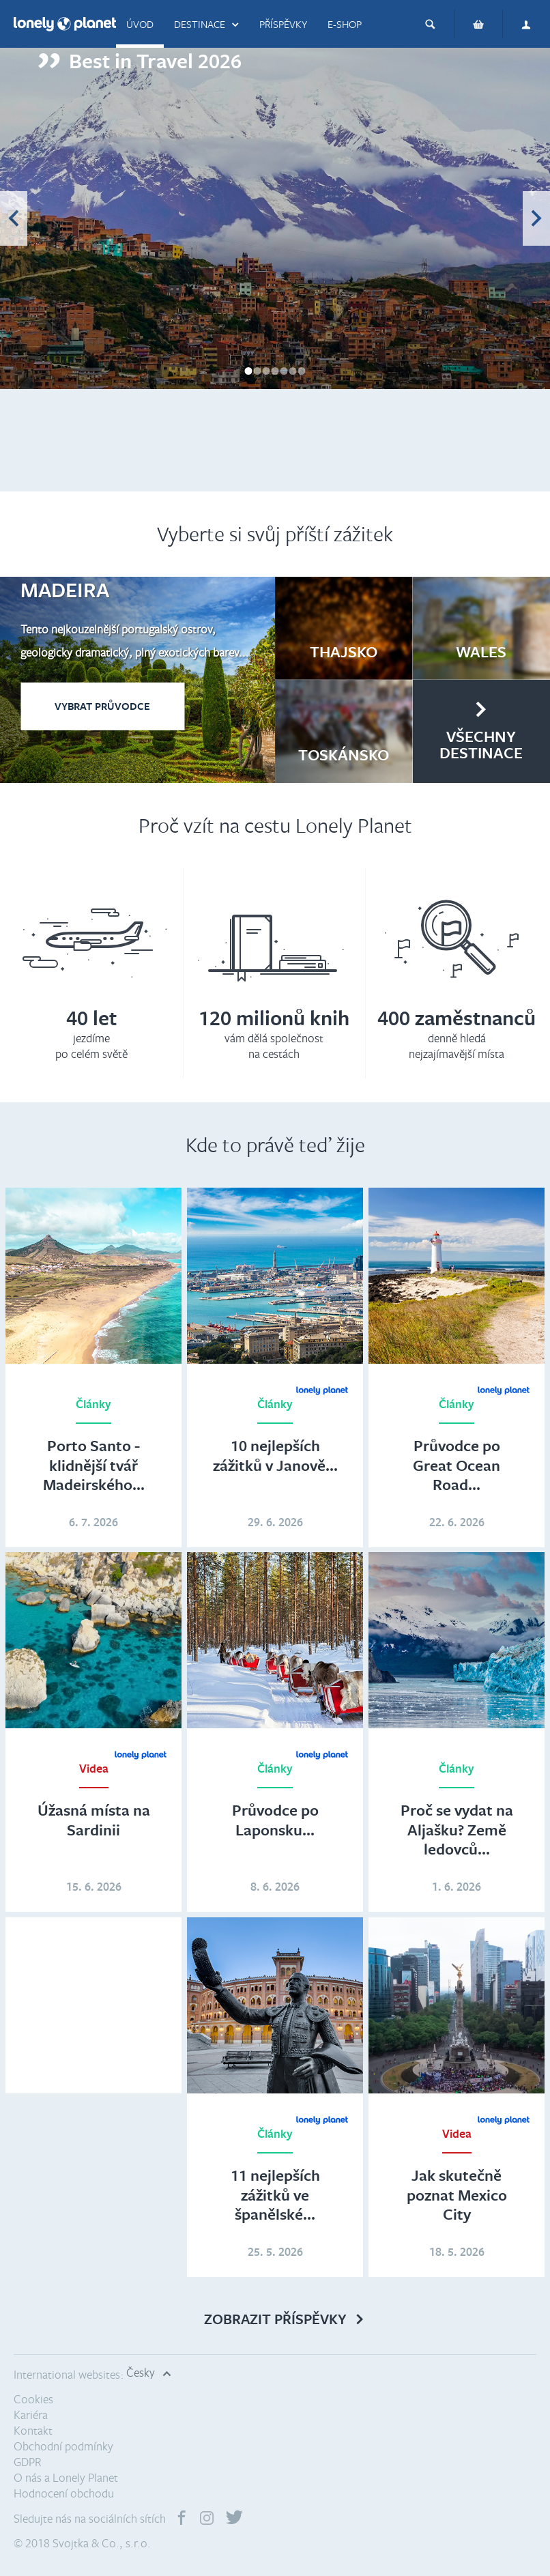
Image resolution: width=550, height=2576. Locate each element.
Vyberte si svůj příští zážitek (275, 533)
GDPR (28, 2462)
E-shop (345, 24)
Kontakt (33, 2430)
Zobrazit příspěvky (275, 2319)
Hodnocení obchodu (64, 2493)
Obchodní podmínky (63, 2446)
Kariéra (31, 2414)
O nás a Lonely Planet (66, 2477)
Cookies (33, 2399)
